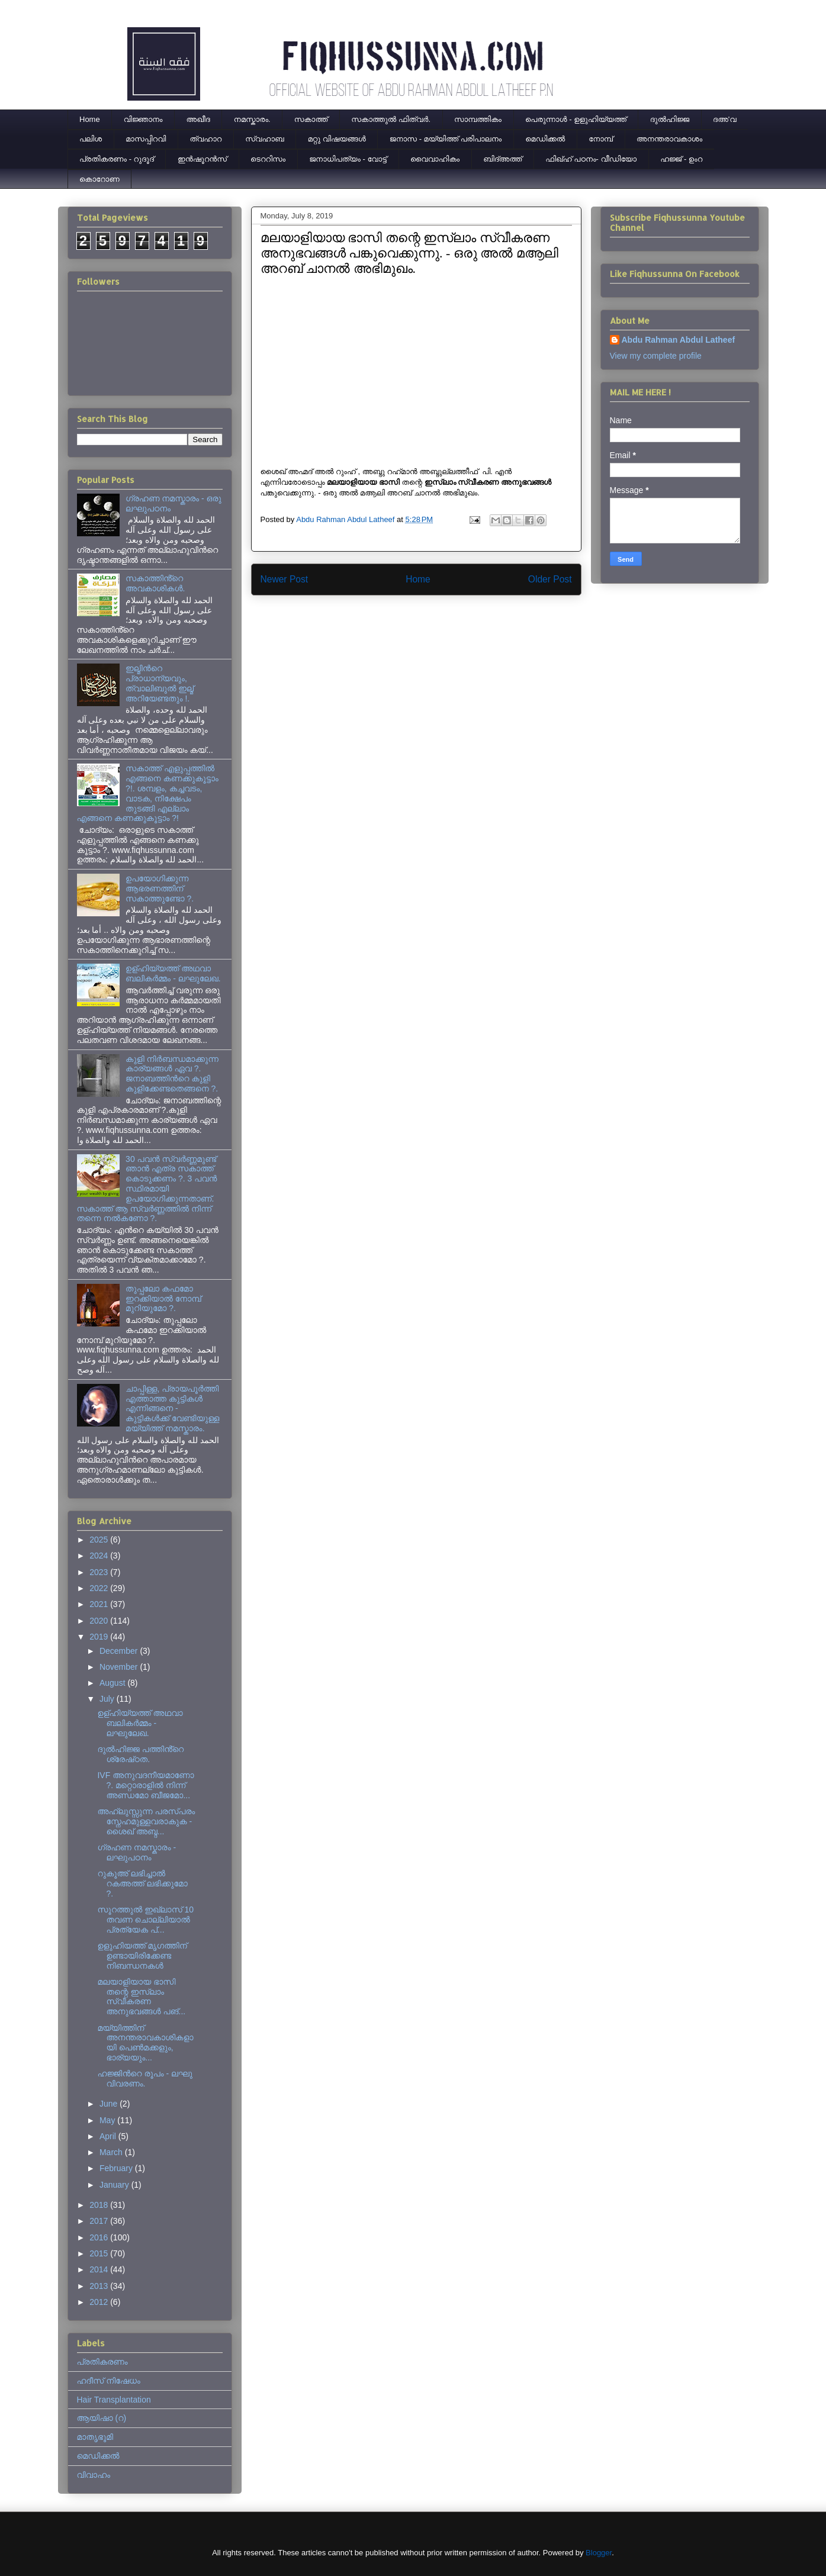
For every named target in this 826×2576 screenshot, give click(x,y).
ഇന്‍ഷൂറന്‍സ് (202, 158)
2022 (99, 1588)
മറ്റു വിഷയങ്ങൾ (337, 138)
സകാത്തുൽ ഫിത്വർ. (390, 119)
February (117, 2168)
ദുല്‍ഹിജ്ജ (669, 119)
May (108, 2120)
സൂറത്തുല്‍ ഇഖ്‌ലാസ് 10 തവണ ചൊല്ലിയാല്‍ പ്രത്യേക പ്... (145, 1919)
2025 (99, 1539)
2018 (99, 2205)
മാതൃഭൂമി (95, 2437)
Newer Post (284, 579)
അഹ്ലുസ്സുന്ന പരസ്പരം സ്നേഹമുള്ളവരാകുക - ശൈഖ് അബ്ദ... (146, 1821)
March (112, 2152)
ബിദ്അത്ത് (502, 158)
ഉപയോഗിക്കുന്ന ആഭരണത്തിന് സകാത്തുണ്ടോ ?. (160, 888)
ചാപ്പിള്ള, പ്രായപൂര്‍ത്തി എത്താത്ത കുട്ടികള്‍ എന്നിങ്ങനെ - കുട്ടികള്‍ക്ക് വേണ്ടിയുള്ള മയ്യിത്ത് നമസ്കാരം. (172, 1408)
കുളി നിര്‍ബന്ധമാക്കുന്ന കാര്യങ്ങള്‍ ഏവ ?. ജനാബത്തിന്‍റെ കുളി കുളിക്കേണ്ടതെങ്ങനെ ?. (172, 1073)
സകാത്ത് (311, 119)
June (109, 2103)
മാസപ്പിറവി (146, 138)
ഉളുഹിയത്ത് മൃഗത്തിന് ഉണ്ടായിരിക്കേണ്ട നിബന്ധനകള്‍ (142, 1955)
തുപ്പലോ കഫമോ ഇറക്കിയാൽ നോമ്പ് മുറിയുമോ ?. (163, 1298)
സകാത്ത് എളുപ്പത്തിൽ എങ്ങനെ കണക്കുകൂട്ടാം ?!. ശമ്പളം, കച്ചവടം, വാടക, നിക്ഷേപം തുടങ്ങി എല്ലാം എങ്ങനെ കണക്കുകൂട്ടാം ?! (147, 793)
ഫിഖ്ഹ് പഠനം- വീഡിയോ (591, 158)
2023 (99, 1572)
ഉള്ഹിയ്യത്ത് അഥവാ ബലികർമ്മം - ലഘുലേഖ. (173, 973)
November (119, 1667)
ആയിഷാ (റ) (102, 2418)
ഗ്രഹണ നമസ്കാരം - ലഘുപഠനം (136, 1852)
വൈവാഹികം (434, 158)
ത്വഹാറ (205, 138)
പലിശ (90, 138)
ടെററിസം (267, 158)
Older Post (550, 579)
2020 (99, 1620)
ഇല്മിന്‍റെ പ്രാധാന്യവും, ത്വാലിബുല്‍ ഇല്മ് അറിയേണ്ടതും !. (160, 683)
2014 (99, 2269)
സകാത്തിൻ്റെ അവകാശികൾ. (155, 583)
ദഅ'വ (725, 119)
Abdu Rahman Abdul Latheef (678, 339)
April (108, 2136)
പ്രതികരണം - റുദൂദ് (116, 158)
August (113, 1683)
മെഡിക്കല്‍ (545, 138)
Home (89, 119)
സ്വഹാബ (264, 138)
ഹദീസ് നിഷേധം (108, 2380)
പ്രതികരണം (102, 2361)
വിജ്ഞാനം (143, 119)
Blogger (599, 2552)
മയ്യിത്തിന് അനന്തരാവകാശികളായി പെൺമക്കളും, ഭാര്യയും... (145, 2042)
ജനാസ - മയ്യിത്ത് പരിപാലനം (446, 138)
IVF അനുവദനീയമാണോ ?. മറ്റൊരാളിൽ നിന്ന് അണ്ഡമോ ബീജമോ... (145, 1785)
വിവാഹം (94, 2475)
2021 (99, 1604)
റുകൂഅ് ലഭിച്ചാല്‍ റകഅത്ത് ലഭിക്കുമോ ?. (142, 1883)
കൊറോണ (99, 179)
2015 (99, 2253)
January (115, 2184)
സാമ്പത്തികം (478, 119)
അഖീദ (198, 119)
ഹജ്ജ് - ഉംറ (681, 158)
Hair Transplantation (114, 2399)
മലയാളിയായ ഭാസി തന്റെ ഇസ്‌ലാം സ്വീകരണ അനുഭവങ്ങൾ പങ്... (141, 1996)
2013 (99, 2286)
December (119, 1651)
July (108, 1699)
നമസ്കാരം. (252, 119)
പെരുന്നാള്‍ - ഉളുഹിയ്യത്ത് (575, 119)
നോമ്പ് (601, 138)
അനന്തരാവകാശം (669, 138)
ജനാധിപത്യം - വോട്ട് (348, 158)
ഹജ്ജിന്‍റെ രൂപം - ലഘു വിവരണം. (144, 2078)
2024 (99, 1555)
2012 (99, 2302)
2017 (99, 2221)
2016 (99, 2237)
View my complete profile (656, 355)
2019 (99, 1636)
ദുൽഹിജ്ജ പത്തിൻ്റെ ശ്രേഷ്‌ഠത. (140, 1754)
